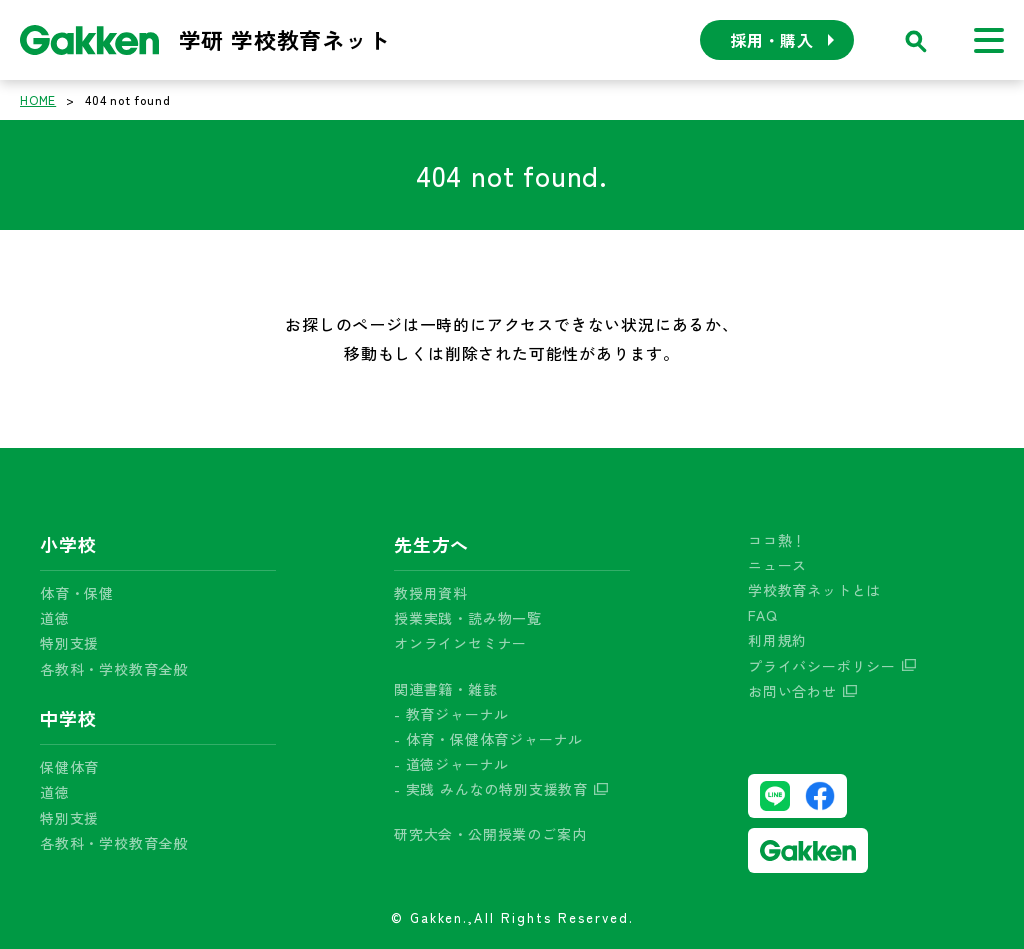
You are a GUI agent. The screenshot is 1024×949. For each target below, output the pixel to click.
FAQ (762, 615)
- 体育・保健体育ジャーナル (488, 739)
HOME (38, 99)
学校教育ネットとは (814, 590)
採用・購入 (772, 40)
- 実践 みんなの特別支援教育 (491, 789)
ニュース (777, 565)
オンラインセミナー (460, 643)
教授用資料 (431, 593)
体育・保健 (77, 593)
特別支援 (69, 643)
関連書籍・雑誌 (446, 689)
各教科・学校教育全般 (114, 669)
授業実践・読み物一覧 (468, 618)
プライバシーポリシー (822, 666)
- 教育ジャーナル (451, 714)
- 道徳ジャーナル (451, 764)
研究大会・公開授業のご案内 (490, 834)
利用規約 (777, 640)
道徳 (55, 618)
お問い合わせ (792, 691)
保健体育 (69, 767)
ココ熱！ (777, 540)
